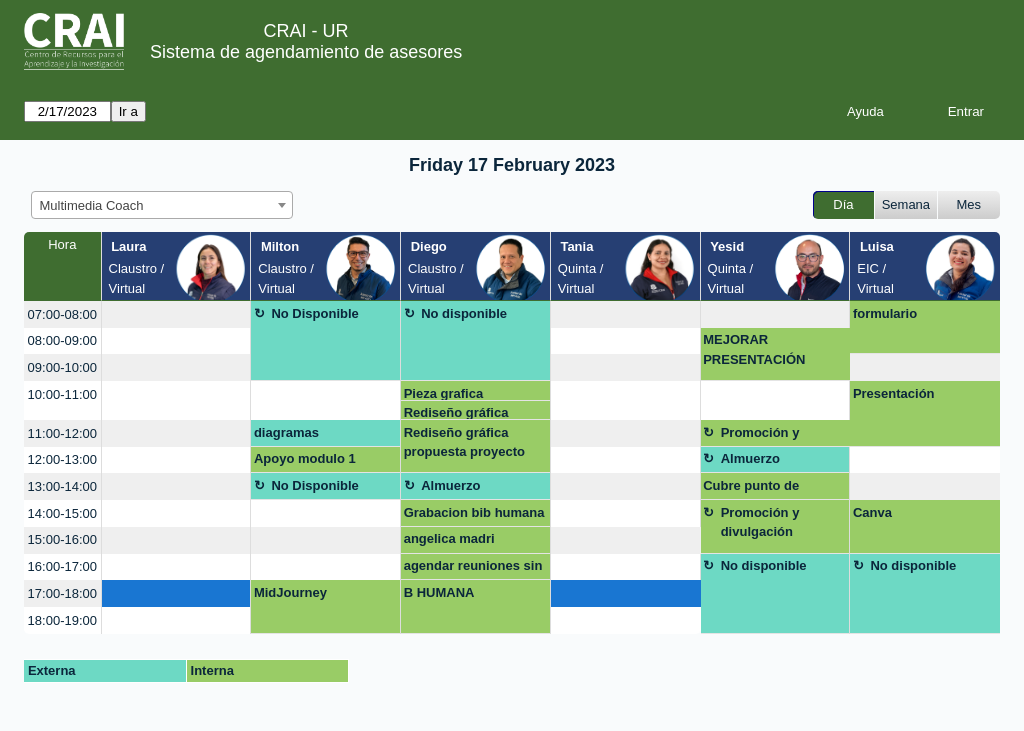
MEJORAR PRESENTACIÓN (754, 349)
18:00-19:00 (62, 620)
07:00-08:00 (62, 314)
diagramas (286, 432)
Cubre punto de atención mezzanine (764, 489)
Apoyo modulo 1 (305, 458)
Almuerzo (750, 458)
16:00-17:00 (62, 566)
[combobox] (162, 205)
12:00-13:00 (62, 459)
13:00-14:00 (62, 486)
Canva (872, 512)
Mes (969, 204)
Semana (906, 204)
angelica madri (449, 538)
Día (843, 204)
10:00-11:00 (62, 394)
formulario (885, 313)
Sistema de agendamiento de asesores (306, 52)
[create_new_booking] (176, 314)
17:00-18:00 (62, 593)
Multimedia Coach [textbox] (92, 205)
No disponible (464, 313)
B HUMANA (439, 592)
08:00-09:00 (62, 340)
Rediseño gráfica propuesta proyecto (464, 412)
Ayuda (865, 111)
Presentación (894, 393)
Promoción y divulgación (760, 436)
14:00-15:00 (62, 513)
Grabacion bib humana (474, 512)
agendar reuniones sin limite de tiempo (473, 569)
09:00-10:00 (62, 367)
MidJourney (290, 592)
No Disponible (314, 313)
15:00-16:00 (62, 539)
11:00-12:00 (62, 433)
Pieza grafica (444, 393)
